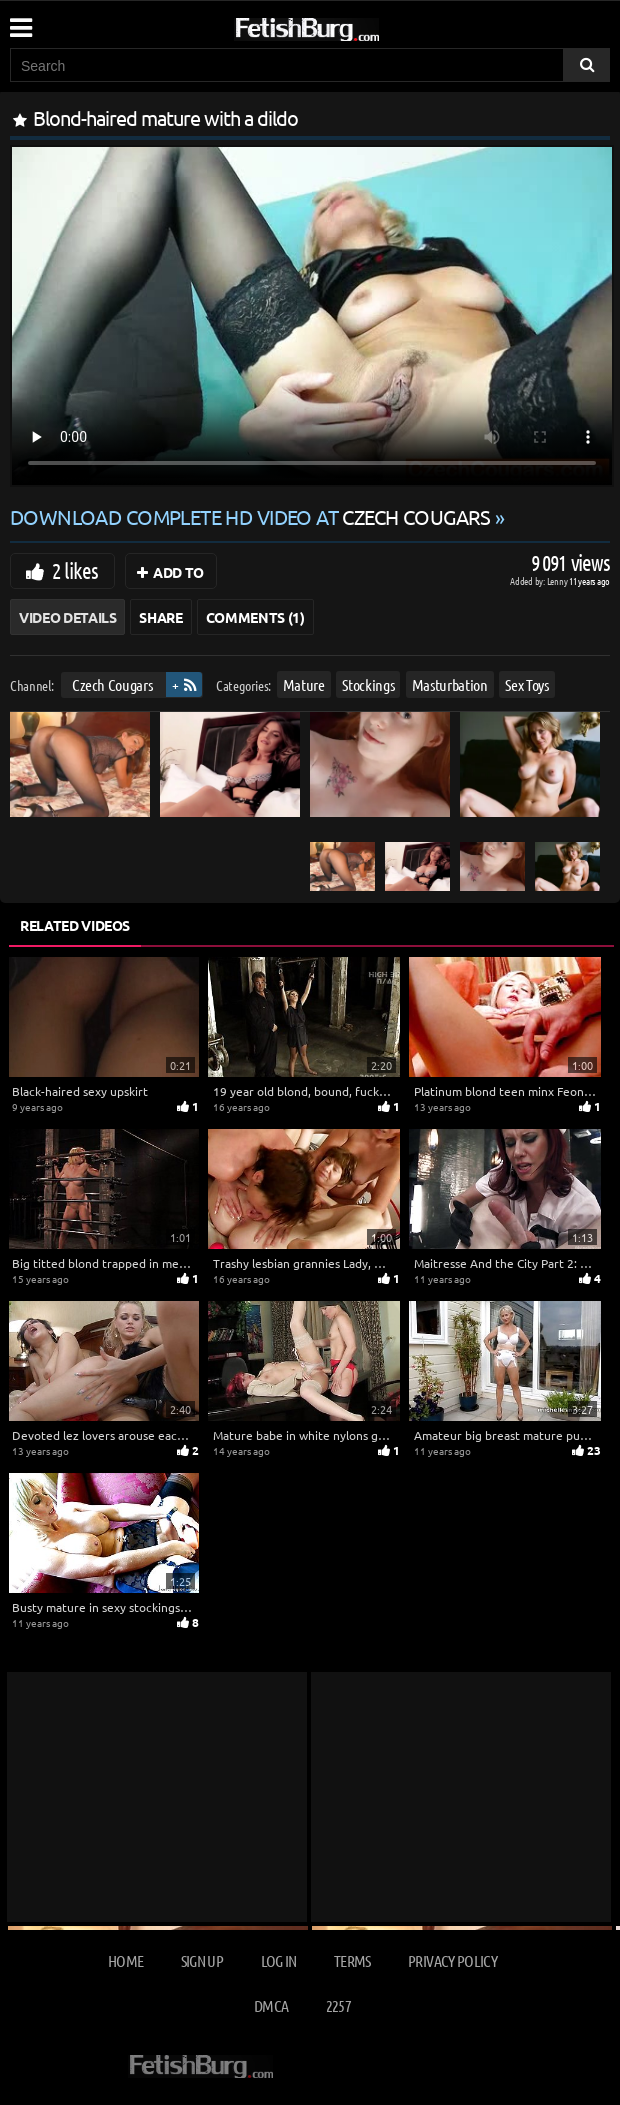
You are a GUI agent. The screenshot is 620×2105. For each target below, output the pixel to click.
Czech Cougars (112, 684)
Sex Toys (526, 684)
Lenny (558, 580)
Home (125, 1960)
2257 (338, 2005)
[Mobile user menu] (20, 21)
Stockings (368, 684)
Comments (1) (255, 617)
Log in (279, 1960)
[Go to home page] (345, 25)
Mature (304, 684)
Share (160, 617)
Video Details (67, 617)
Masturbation (450, 684)
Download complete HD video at (252, 516)
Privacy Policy (452, 1960)
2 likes (75, 570)
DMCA (271, 2005)
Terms (352, 1960)
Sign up (202, 1960)
